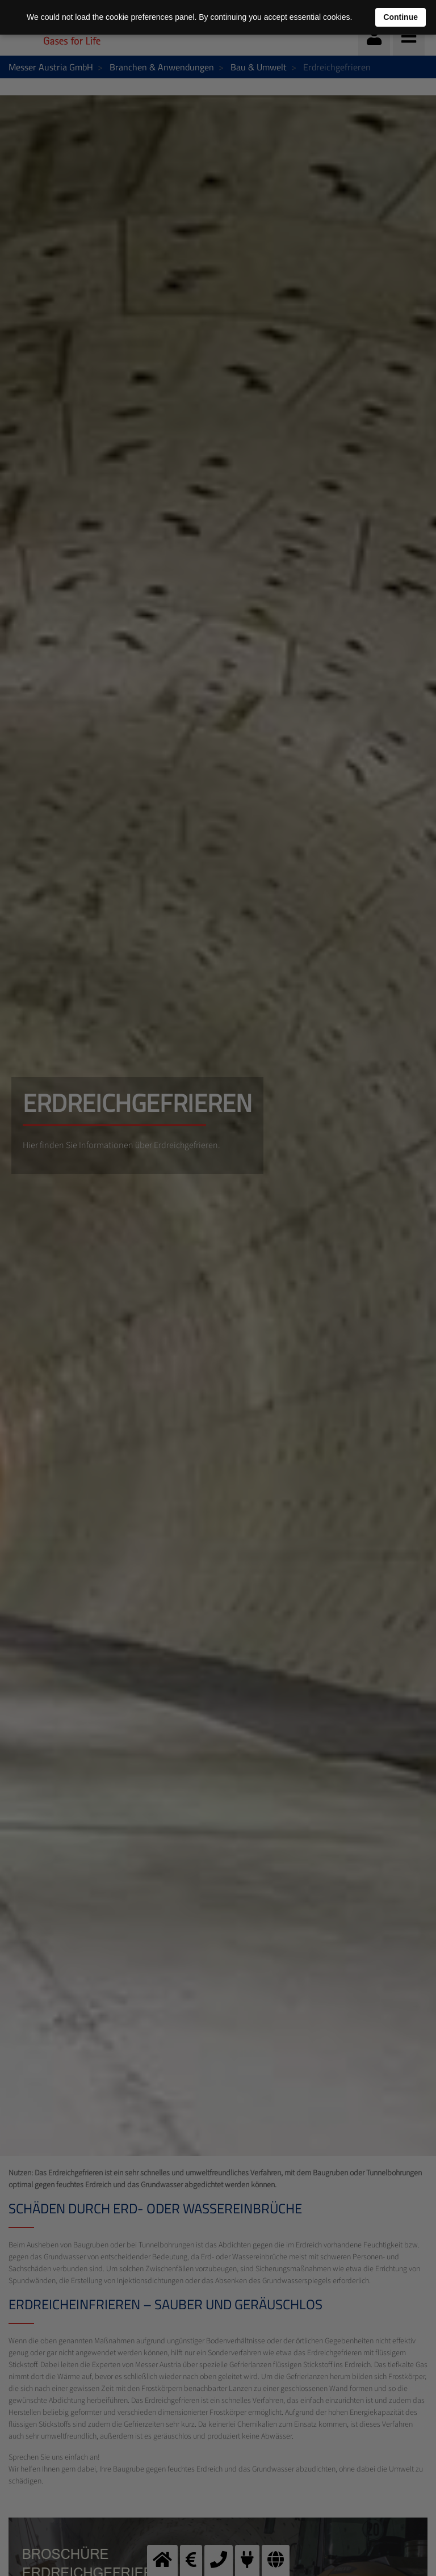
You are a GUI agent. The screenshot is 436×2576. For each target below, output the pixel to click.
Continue (400, 17)
